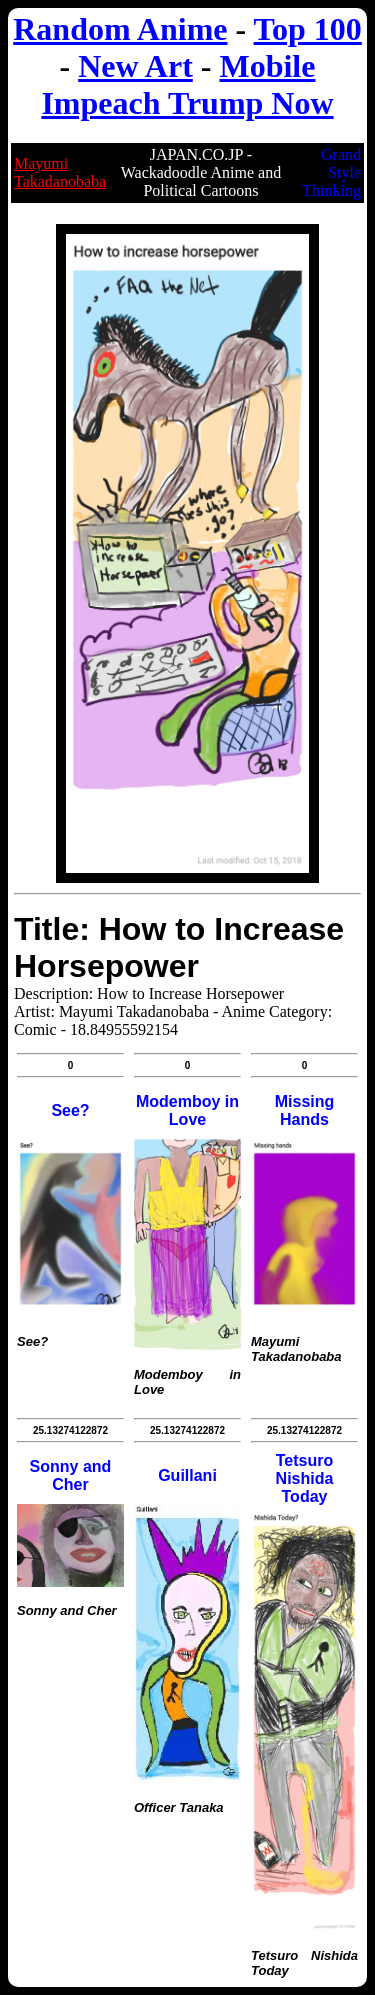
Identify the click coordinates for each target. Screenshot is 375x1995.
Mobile (267, 66)
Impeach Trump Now (187, 103)
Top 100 (308, 29)
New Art (135, 66)
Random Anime (120, 29)
